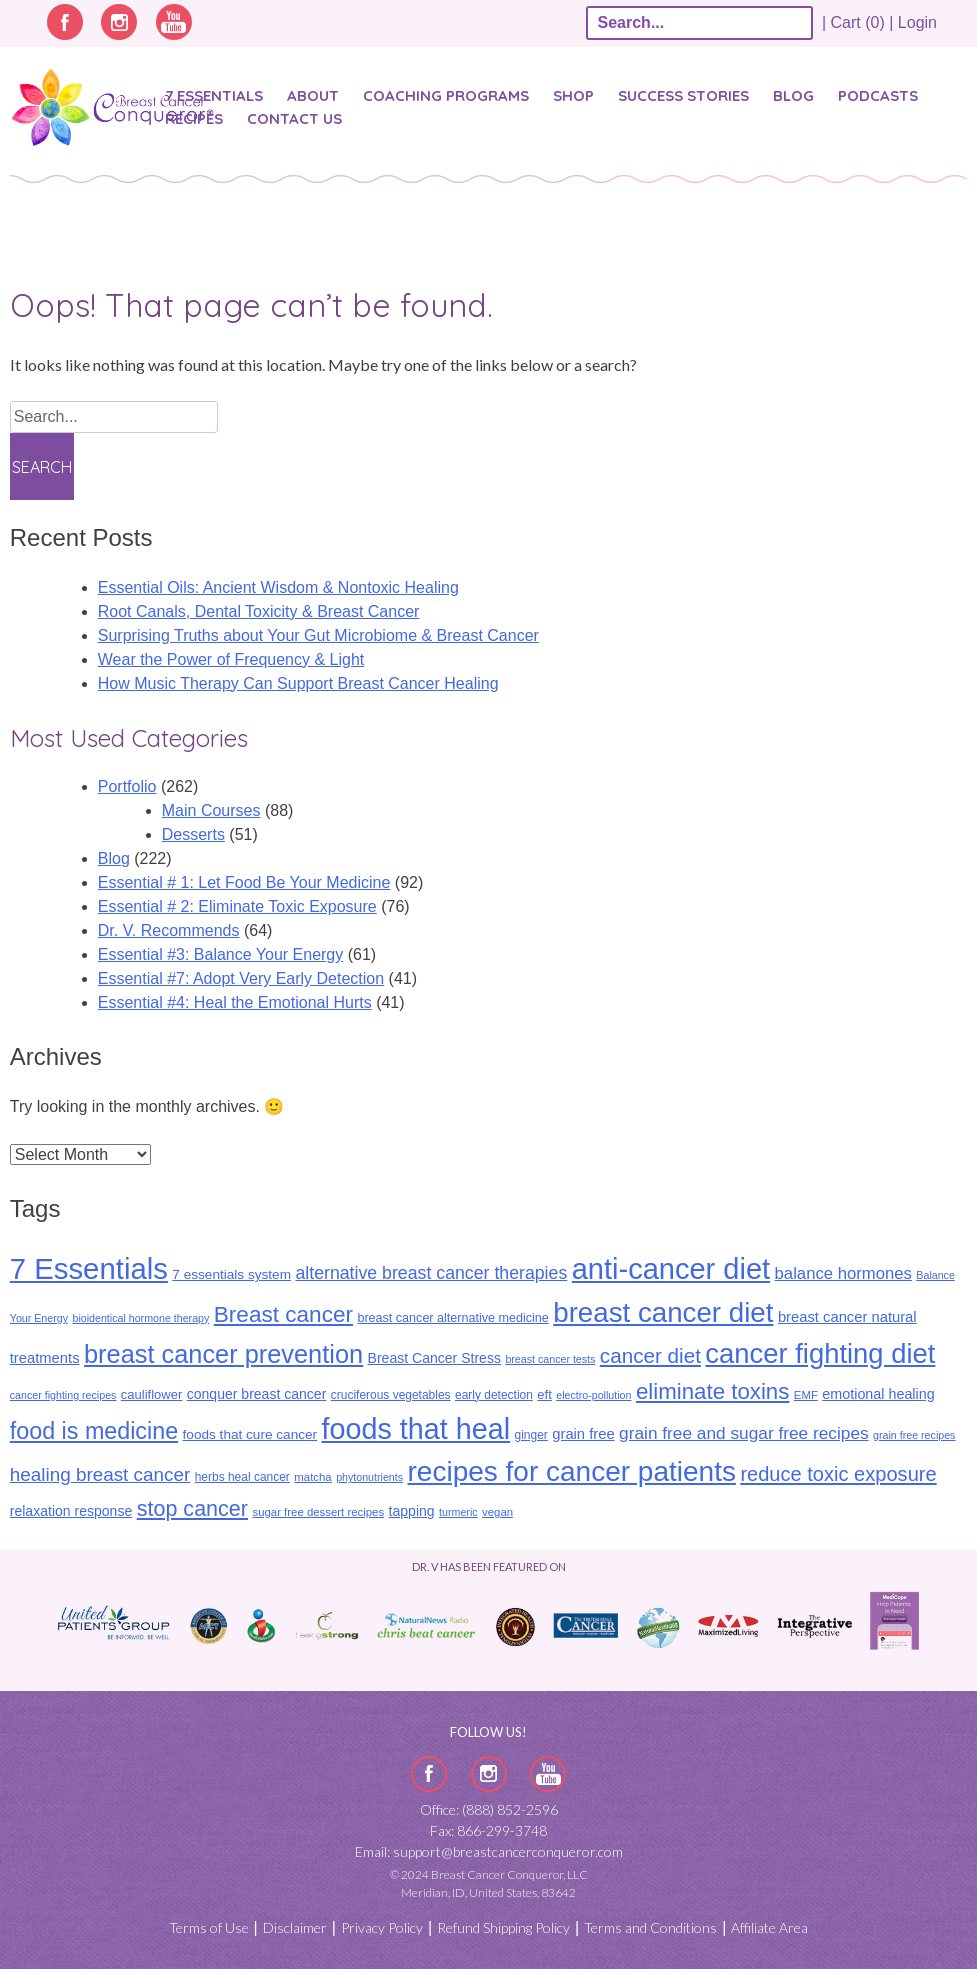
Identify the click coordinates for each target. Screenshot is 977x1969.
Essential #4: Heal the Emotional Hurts (235, 1002)
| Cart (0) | (858, 22)
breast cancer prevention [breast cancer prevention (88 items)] (223, 1354)
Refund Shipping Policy (503, 1927)
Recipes (194, 118)
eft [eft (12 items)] (544, 1394)
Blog (793, 95)
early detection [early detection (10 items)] (494, 1395)
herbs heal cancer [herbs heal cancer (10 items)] (242, 1477)
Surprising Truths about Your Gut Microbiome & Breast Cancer (318, 635)
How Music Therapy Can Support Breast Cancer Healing (298, 683)
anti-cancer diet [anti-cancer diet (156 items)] (671, 1269)
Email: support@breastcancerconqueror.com (489, 1851)
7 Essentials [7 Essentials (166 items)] (89, 1268)
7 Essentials (214, 95)
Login (917, 22)
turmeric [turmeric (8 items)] (458, 1512)
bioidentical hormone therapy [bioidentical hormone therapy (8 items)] (140, 1318)
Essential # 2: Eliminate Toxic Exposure (237, 906)
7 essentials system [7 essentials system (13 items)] (231, 1274)
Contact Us (294, 118)
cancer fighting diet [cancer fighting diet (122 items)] (820, 1353)
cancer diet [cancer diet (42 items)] (650, 1355)
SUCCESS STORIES (683, 95)
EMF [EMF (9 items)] (806, 1395)
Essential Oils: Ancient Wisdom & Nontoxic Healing (278, 587)
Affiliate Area (769, 1927)
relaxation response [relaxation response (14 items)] (71, 1511)
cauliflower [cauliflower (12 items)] (151, 1394)
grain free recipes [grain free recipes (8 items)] (914, 1435)
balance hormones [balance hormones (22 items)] (843, 1273)
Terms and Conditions (650, 1927)
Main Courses (211, 810)
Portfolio (127, 786)
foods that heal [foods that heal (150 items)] (416, 1429)
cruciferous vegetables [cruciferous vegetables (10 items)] (391, 1395)
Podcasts (878, 95)
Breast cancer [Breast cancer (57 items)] (283, 1314)
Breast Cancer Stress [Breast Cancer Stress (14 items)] (434, 1358)
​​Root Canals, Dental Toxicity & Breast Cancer (259, 611)
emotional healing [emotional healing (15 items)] (878, 1394)
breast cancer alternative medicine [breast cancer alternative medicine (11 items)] (452, 1318)
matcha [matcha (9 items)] (312, 1477)
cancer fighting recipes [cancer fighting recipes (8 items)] (63, 1395)
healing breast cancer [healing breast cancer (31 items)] (100, 1474)
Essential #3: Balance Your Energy (221, 954)
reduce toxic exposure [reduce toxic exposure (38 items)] (838, 1474)
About (313, 95)
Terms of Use (209, 1927)
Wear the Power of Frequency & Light (231, 659)
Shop (573, 95)
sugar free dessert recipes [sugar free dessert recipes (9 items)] (318, 1512)
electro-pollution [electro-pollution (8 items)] (593, 1395)
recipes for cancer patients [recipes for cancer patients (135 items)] (572, 1471)
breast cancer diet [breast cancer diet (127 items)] (663, 1312)
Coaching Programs (446, 95)
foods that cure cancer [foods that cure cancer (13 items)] (250, 1434)
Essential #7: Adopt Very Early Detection (241, 978)
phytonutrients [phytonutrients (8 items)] (369, 1477)
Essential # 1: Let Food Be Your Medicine (244, 882)
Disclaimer (295, 1927)
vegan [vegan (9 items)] (497, 1512)
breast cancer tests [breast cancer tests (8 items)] (550, 1359)
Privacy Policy (382, 1927)
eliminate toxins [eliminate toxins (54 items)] (712, 1391)
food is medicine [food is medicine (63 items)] (94, 1431)
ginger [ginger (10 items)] (531, 1435)
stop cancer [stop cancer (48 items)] (192, 1509)
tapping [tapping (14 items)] (412, 1511)
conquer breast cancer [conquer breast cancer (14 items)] (257, 1394)
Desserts (193, 834)
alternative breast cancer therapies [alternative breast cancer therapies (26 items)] (431, 1273)
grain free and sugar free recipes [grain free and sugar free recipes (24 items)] (744, 1433)
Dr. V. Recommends (169, 930)
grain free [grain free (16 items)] (583, 1434)
